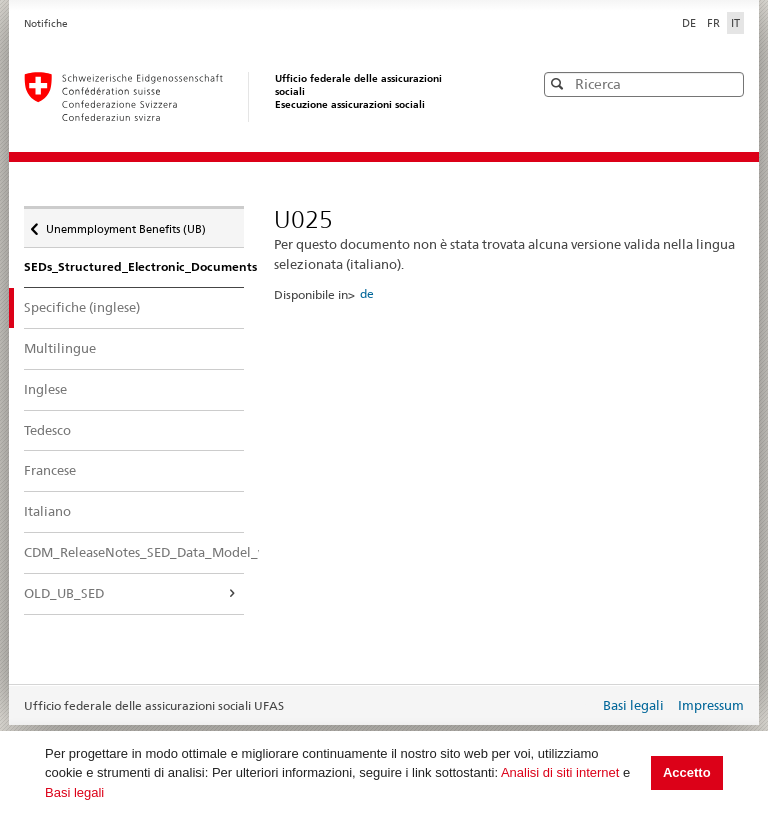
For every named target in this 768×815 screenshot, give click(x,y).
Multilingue (60, 348)
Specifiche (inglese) (100, 306)
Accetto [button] (687, 772)
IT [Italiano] (735, 23)
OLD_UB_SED (64, 593)
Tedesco (47, 430)
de (367, 293)
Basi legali (74, 792)
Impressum (711, 705)
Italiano (47, 511)
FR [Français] (715, 23)
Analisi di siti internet (560, 772)
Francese (50, 470)
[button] (727, 83)
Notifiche (46, 23)
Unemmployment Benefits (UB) (125, 224)
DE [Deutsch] (690, 23)
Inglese (45, 389)
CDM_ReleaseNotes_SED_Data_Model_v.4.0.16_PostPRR (134, 552)
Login (580, 707)
